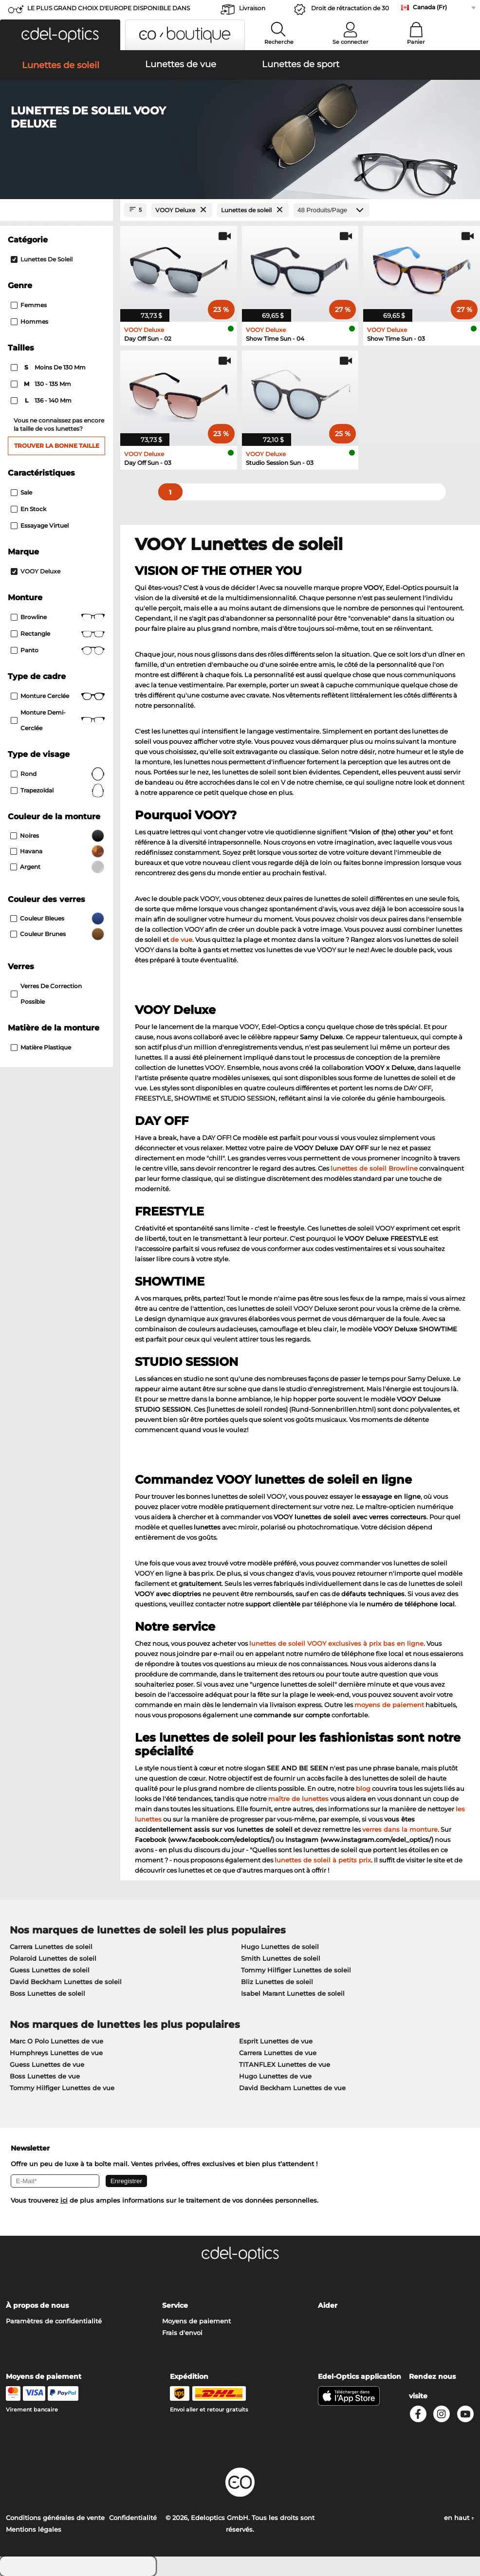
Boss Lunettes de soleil (47, 1993)
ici (64, 2200)
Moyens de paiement (196, 2321)
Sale (21, 492)
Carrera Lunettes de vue (277, 2053)
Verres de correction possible (46, 993)
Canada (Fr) (430, 7)
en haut (459, 2517)
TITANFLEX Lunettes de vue (284, 2064)
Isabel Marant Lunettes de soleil (293, 1993)
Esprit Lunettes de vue (276, 2041)
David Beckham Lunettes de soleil (66, 1982)
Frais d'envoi (182, 2333)
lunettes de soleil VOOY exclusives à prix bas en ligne (336, 1643)
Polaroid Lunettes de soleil (53, 1958)
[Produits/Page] (331, 210)
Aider (327, 2305)
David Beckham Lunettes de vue (292, 2088)
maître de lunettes (298, 1799)
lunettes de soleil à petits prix (323, 1860)
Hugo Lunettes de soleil (280, 1946)
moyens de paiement (389, 1705)
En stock (28, 509)
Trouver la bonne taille (56, 445)
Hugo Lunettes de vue (275, 2076)
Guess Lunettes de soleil (50, 1970)
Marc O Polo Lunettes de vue (56, 2041)
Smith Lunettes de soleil (280, 1958)
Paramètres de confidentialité (54, 2321)
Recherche (279, 41)
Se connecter (350, 41)
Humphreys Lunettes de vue (56, 2053)
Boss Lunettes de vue (45, 2076)
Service (175, 2305)
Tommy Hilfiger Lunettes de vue (62, 2088)
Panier (416, 41)
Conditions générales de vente (55, 2517)
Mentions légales (33, 2529)
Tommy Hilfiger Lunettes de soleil (296, 1970)
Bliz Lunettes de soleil (277, 1982)
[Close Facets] (56, 210)
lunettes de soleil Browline (374, 1168)
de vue (181, 939)
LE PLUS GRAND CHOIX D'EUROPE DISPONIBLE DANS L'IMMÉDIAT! (108, 11)
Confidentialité (133, 2517)
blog (363, 1788)
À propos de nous (37, 2305)
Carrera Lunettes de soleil (51, 1946)
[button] (60, 34)
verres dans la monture (400, 1829)
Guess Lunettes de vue (47, 2064)
